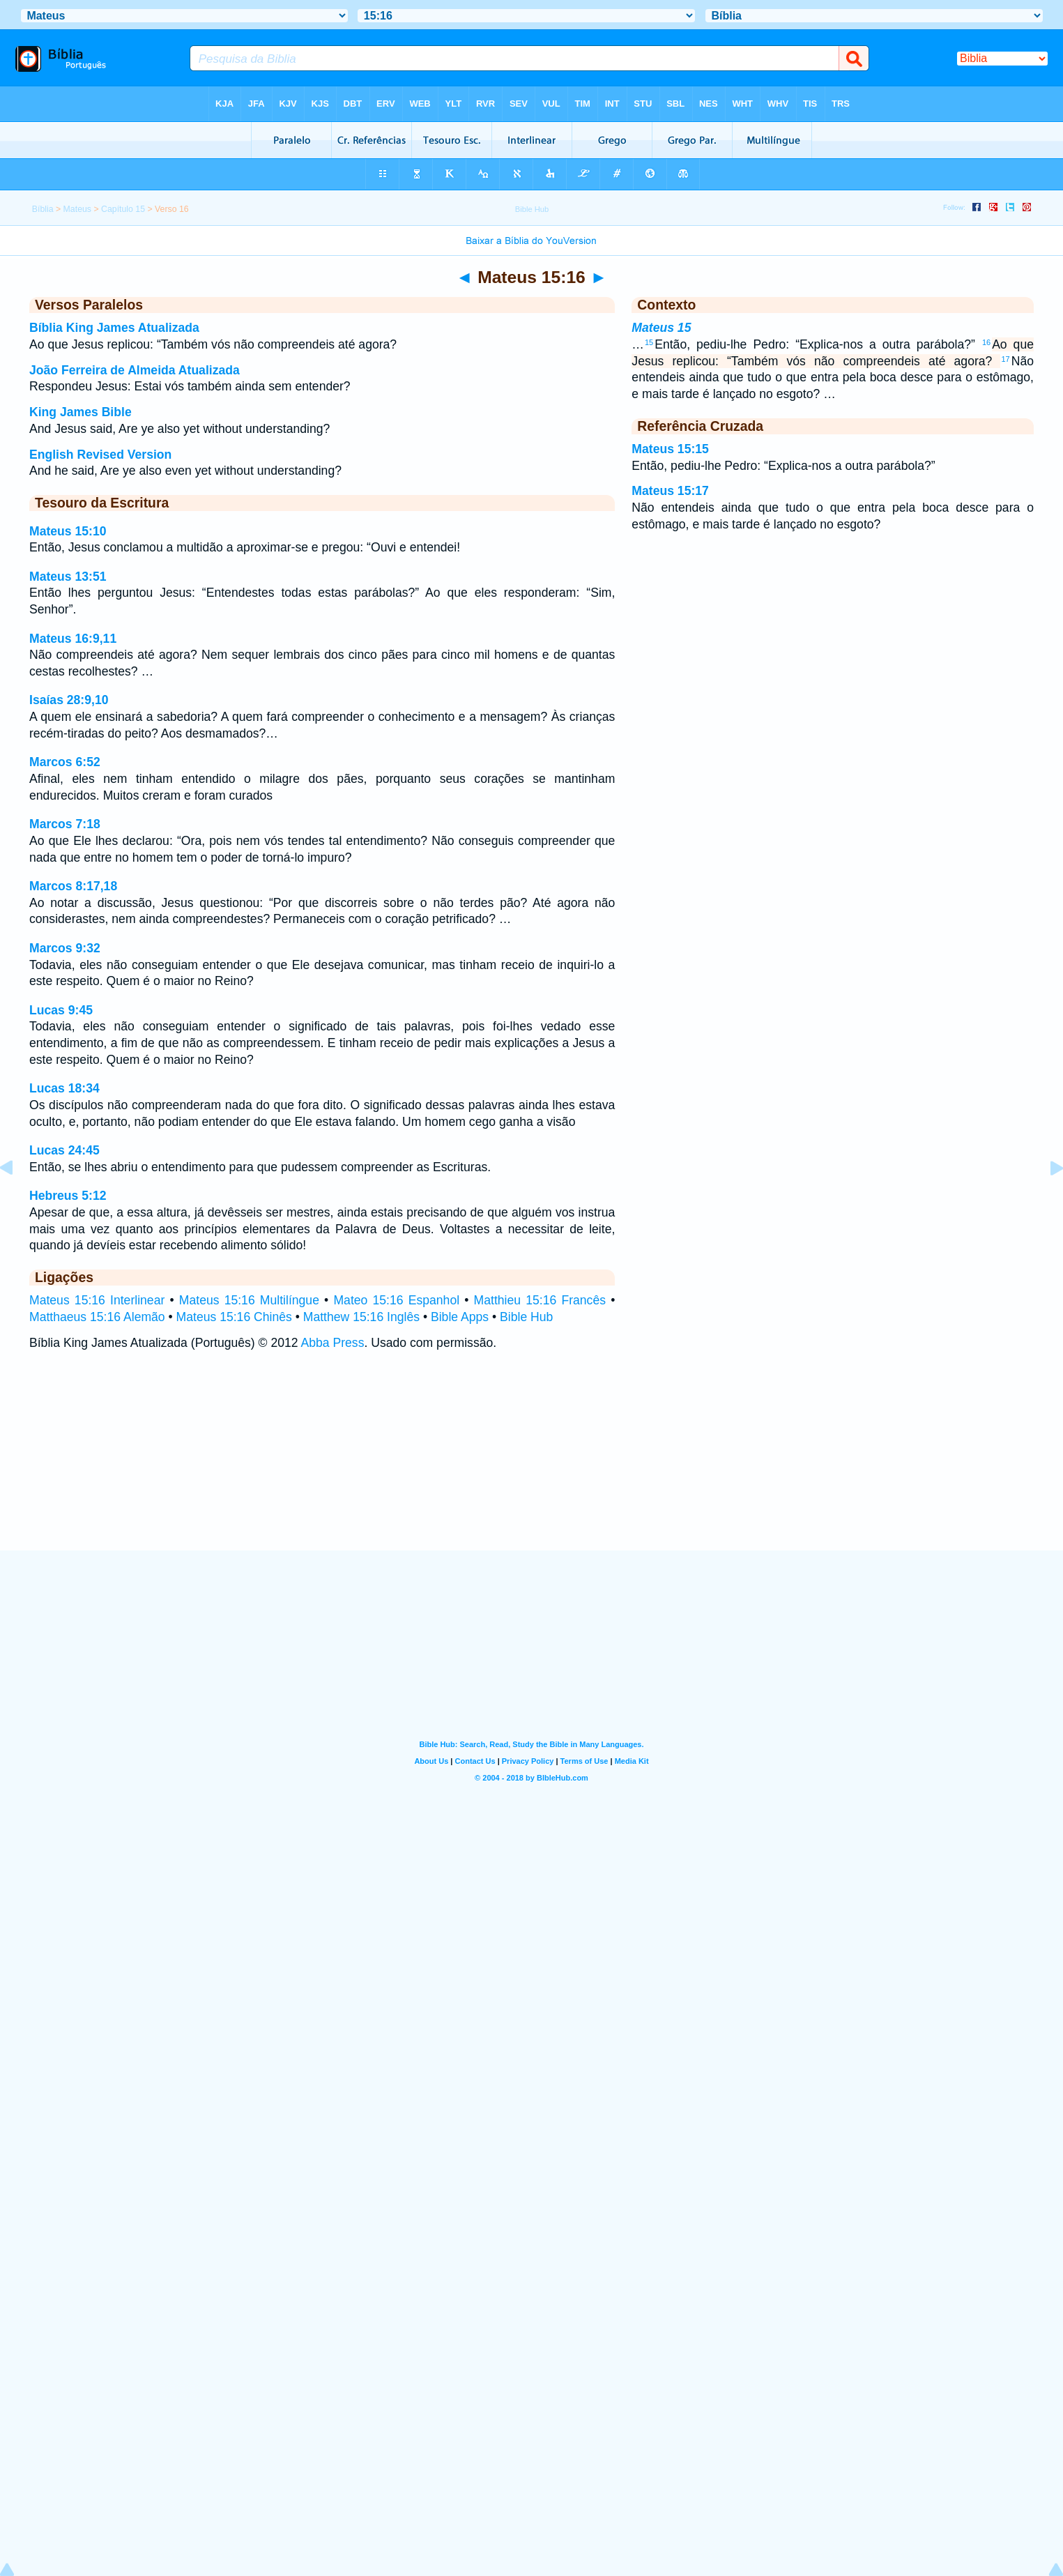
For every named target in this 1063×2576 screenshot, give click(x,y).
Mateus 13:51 (68, 577)
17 (1005, 359)
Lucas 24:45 (64, 1150)
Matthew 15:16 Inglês (361, 1317)
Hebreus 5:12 (68, 1196)
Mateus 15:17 (670, 491)
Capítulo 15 (123, 209)
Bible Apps (460, 1317)
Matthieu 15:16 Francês (540, 1300)
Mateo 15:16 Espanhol (396, 1300)
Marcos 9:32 (64, 948)
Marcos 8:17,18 (73, 886)
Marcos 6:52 (64, 762)
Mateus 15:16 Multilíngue (249, 1300)
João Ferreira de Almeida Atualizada (134, 370)
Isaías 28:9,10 (68, 700)
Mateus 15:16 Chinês (234, 1317)
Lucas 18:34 (64, 1088)
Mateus (77, 209)
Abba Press (333, 1343)
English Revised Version (100, 455)
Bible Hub (526, 1317)
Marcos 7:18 (64, 824)
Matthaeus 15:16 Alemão (97, 1317)
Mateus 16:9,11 (72, 639)
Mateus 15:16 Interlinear (97, 1300)
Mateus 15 (661, 328)
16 (986, 342)
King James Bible (80, 412)
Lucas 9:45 (61, 1010)
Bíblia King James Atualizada (114, 328)
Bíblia (43, 209)
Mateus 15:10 (68, 531)
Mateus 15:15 (670, 449)
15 (649, 342)
